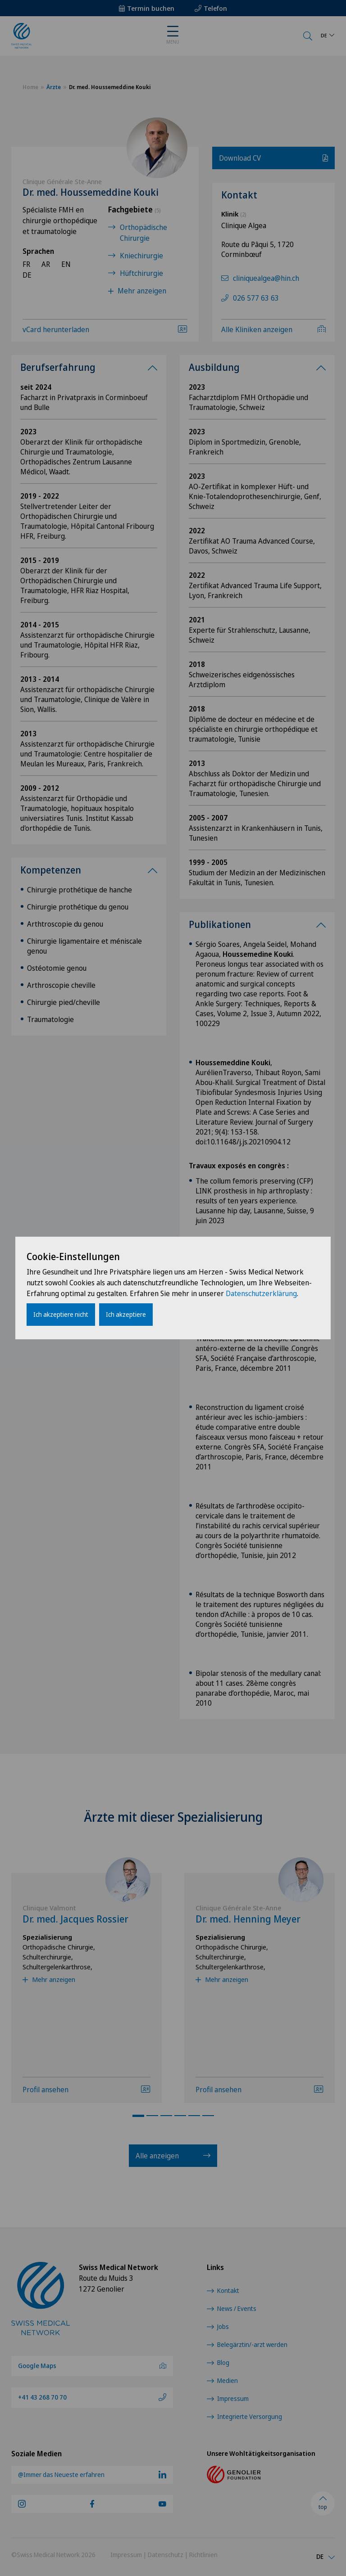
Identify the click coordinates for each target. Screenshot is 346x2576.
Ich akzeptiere (126, 1314)
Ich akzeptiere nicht (60, 1314)
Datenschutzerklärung (261, 1293)
